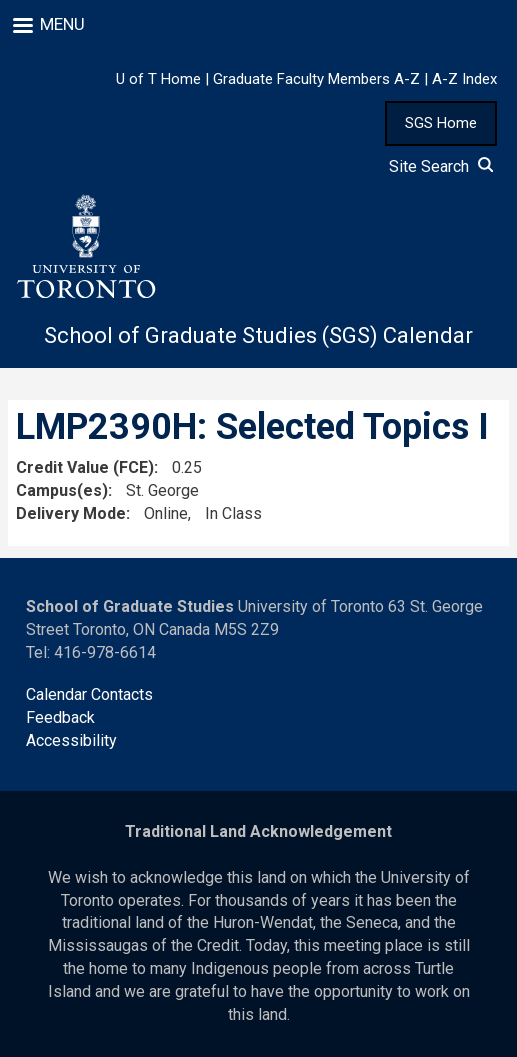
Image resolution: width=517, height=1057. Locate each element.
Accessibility (71, 740)
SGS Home (441, 123)
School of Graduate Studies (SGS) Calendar (258, 335)
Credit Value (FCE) (85, 467)
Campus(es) (62, 490)
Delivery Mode (71, 513)
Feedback (60, 717)
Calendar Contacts (89, 694)
